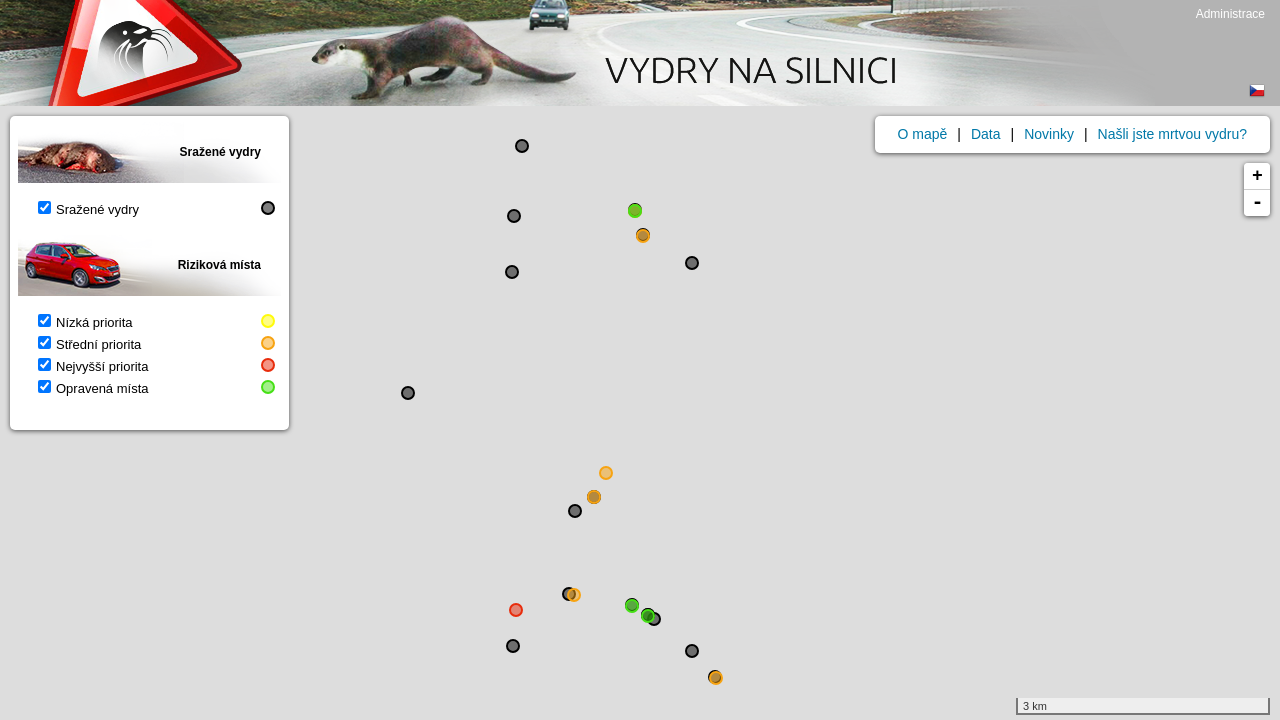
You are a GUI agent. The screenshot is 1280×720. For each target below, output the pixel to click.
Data (986, 134)
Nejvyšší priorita (93, 366)
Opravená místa (93, 388)
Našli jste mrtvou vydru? (1172, 134)
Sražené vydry (88, 209)
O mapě (923, 134)
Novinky (1049, 134)
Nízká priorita (85, 322)
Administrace (1230, 14)
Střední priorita (89, 344)
